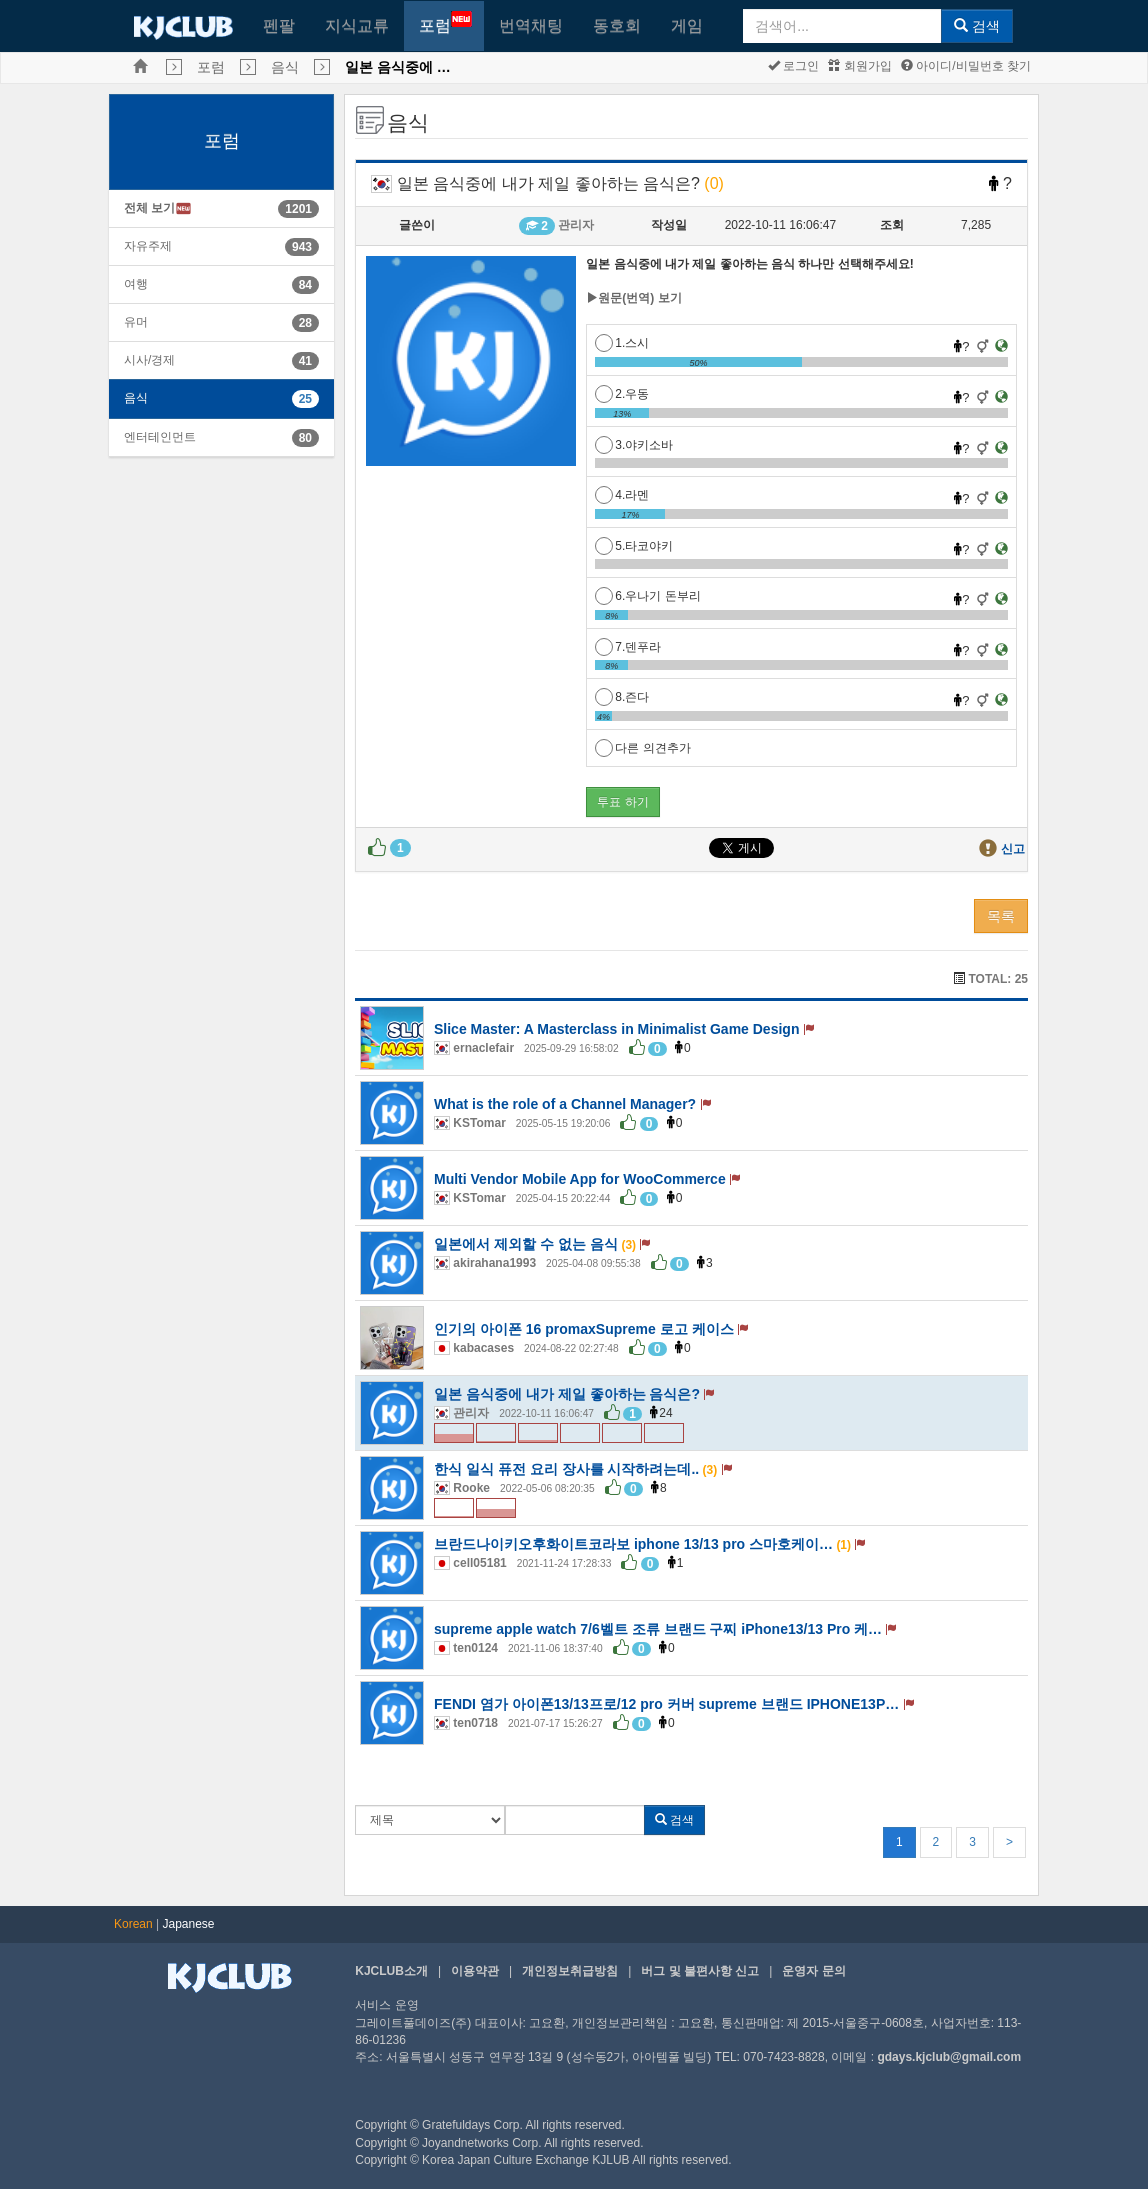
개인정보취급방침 (570, 1971)
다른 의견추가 (642, 748)
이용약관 (475, 1971)
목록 (1001, 916)
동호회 (617, 25)
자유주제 (148, 246)
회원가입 (859, 66)
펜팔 (279, 25)
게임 (687, 25)
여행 (136, 284)
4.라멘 (622, 495)
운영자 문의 (813, 1971)
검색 (977, 26)
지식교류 (357, 25)
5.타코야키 (634, 546)
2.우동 (622, 394)
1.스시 (622, 343)
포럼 (445, 22)
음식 (285, 67)
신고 (1013, 849)
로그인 (793, 66)
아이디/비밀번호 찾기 (966, 66)
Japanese (189, 1924)
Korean (133, 1924)
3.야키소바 (634, 445)
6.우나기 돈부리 (647, 596)
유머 (136, 322)
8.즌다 (622, 697)
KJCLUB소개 (391, 1971)
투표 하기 (622, 802)
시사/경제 (149, 360)
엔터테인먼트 (160, 437)
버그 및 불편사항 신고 (700, 1971)
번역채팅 (531, 25)
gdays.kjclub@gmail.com (949, 2057)
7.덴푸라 (628, 647)
